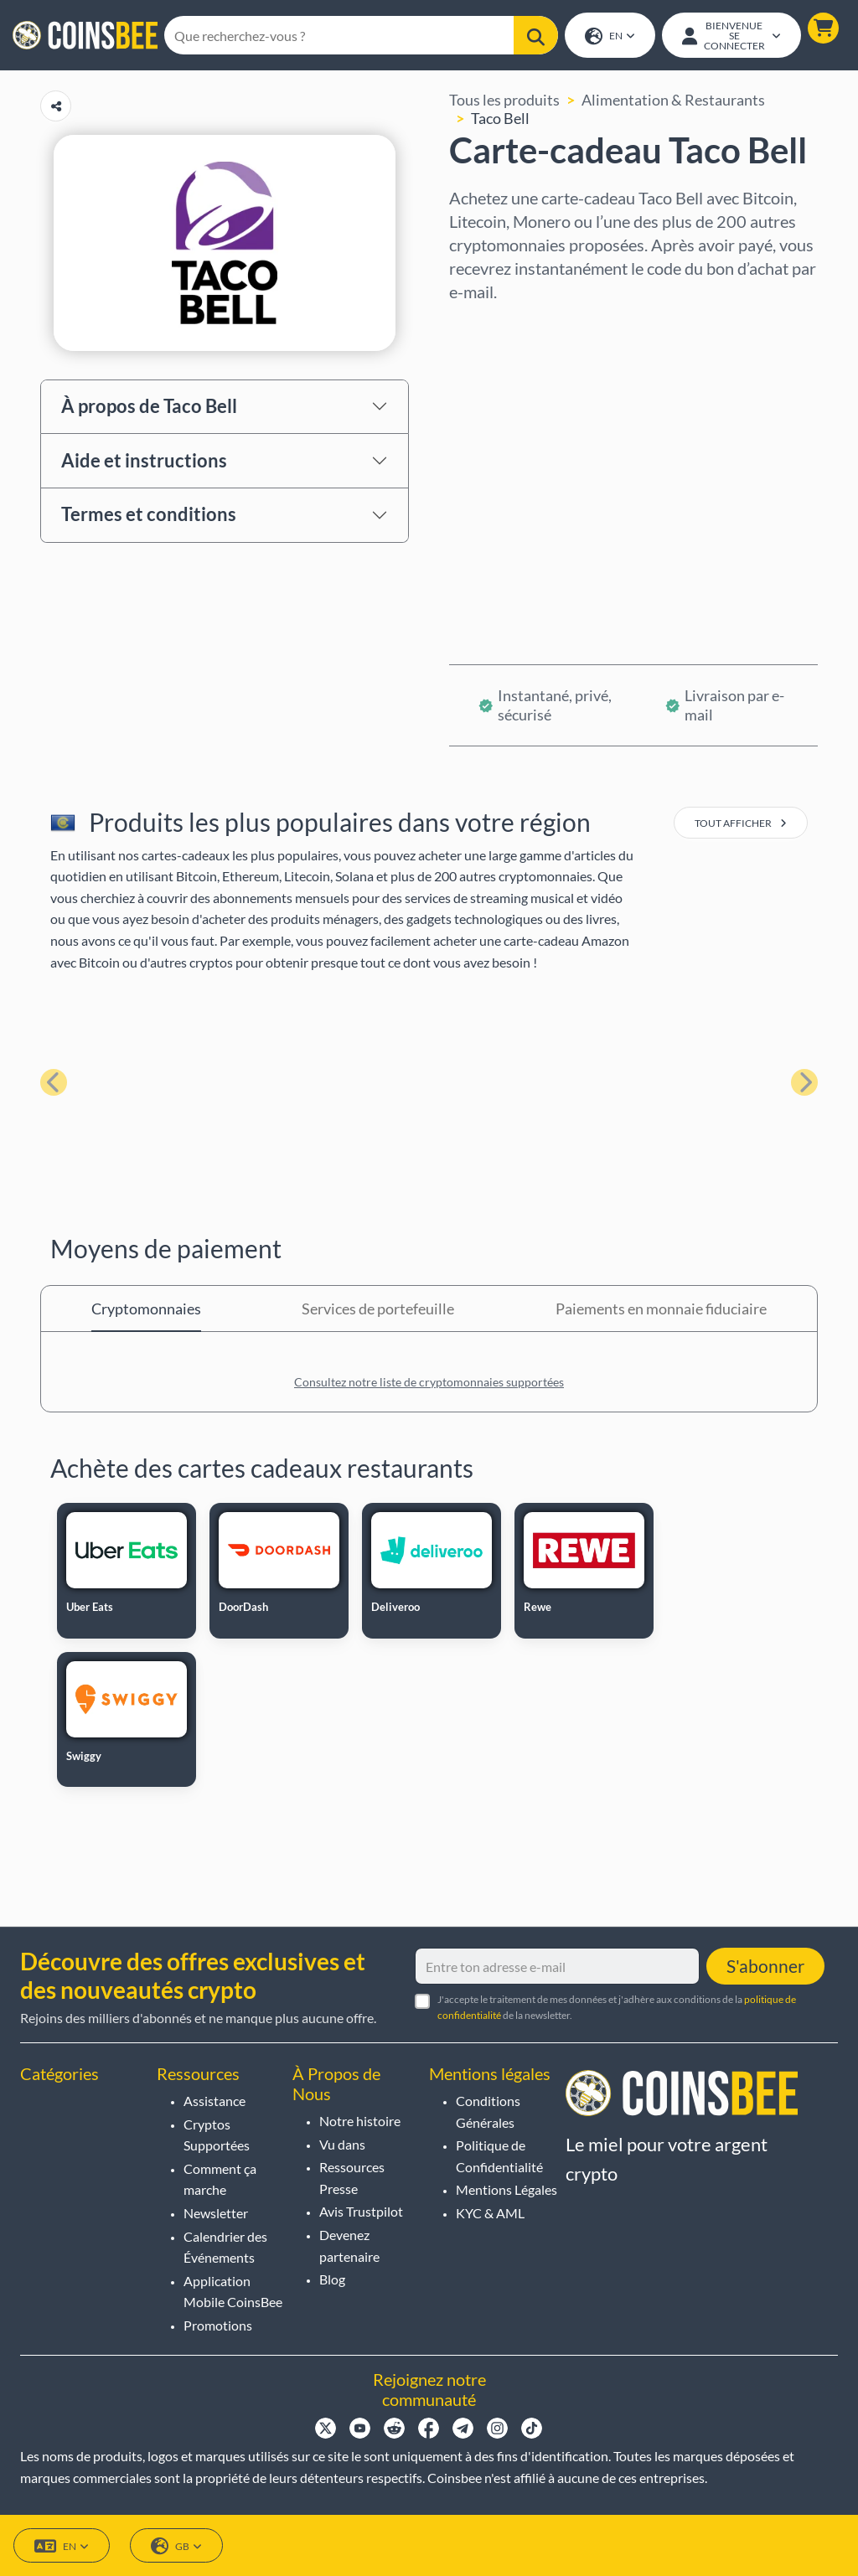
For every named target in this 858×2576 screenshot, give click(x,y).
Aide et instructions (144, 461)
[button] (822, 28)
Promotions (217, 2325)
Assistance (214, 2101)
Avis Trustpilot (361, 2211)
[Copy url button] (55, 107)
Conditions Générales (488, 2111)
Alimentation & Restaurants (673, 101)
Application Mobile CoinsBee (232, 2291)
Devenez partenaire (349, 2245)
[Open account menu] (730, 36)
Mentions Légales (506, 2189)
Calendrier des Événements (225, 2247)
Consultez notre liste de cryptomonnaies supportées (429, 1383)
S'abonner (765, 1965)
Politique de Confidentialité (499, 2156)
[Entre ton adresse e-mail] (557, 1966)
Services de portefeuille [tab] (378, 1310)
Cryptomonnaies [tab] (146, 1310)
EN (609, 37)
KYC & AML (490, 2213)
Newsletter (215, 2213)
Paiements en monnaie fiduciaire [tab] (661, 1310)
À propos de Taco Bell (149, 407)
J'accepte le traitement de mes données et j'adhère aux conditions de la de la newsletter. (616, 2007)
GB (176, 2546)
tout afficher (741, 824)
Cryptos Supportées (216, 2135)
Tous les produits (504, 101)
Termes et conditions (148, 515)
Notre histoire (360, 2121)
